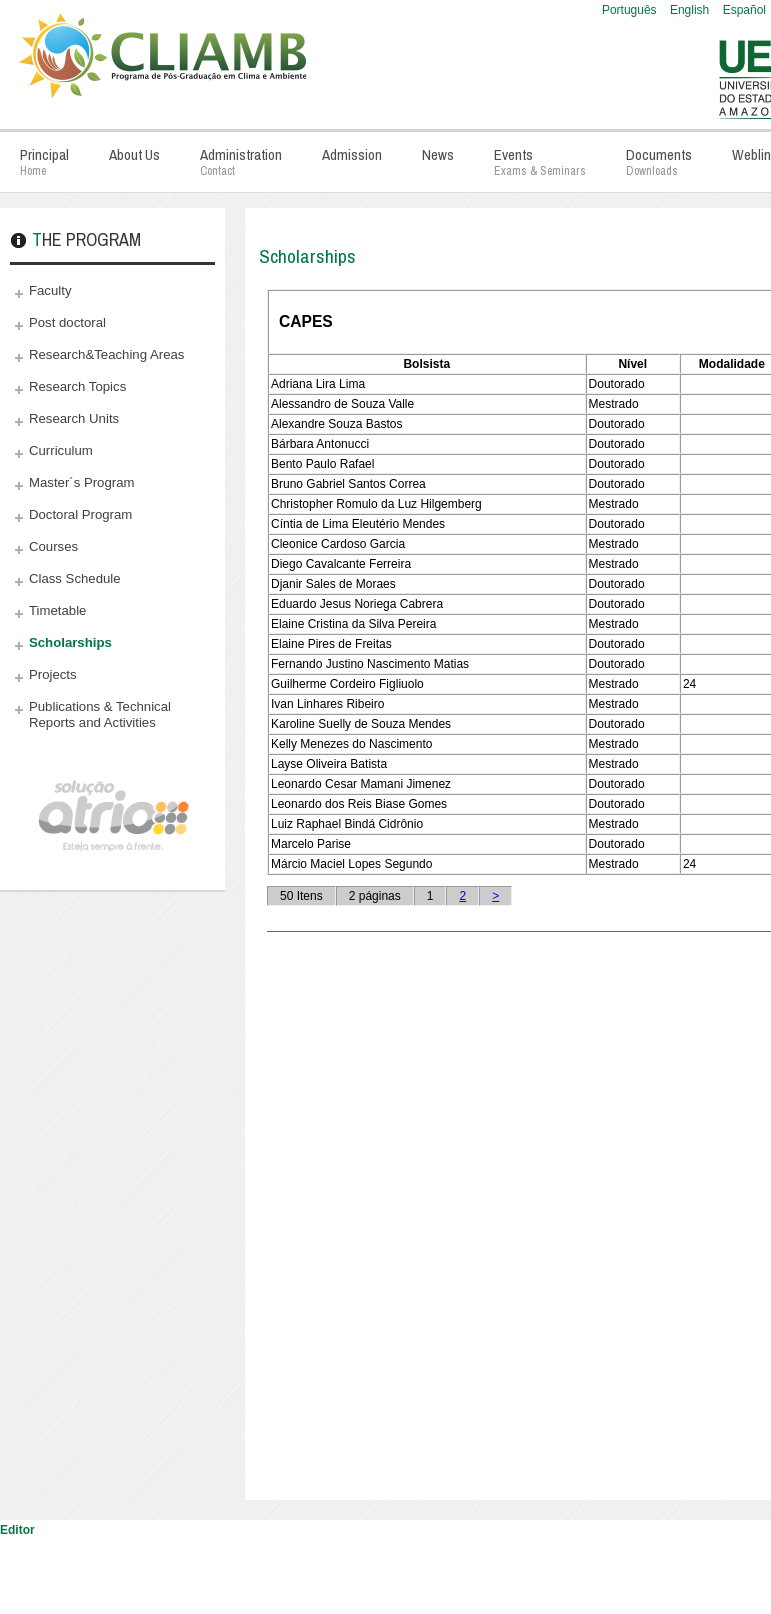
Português (631, 10)
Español (744, 10)
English (691, 10)
